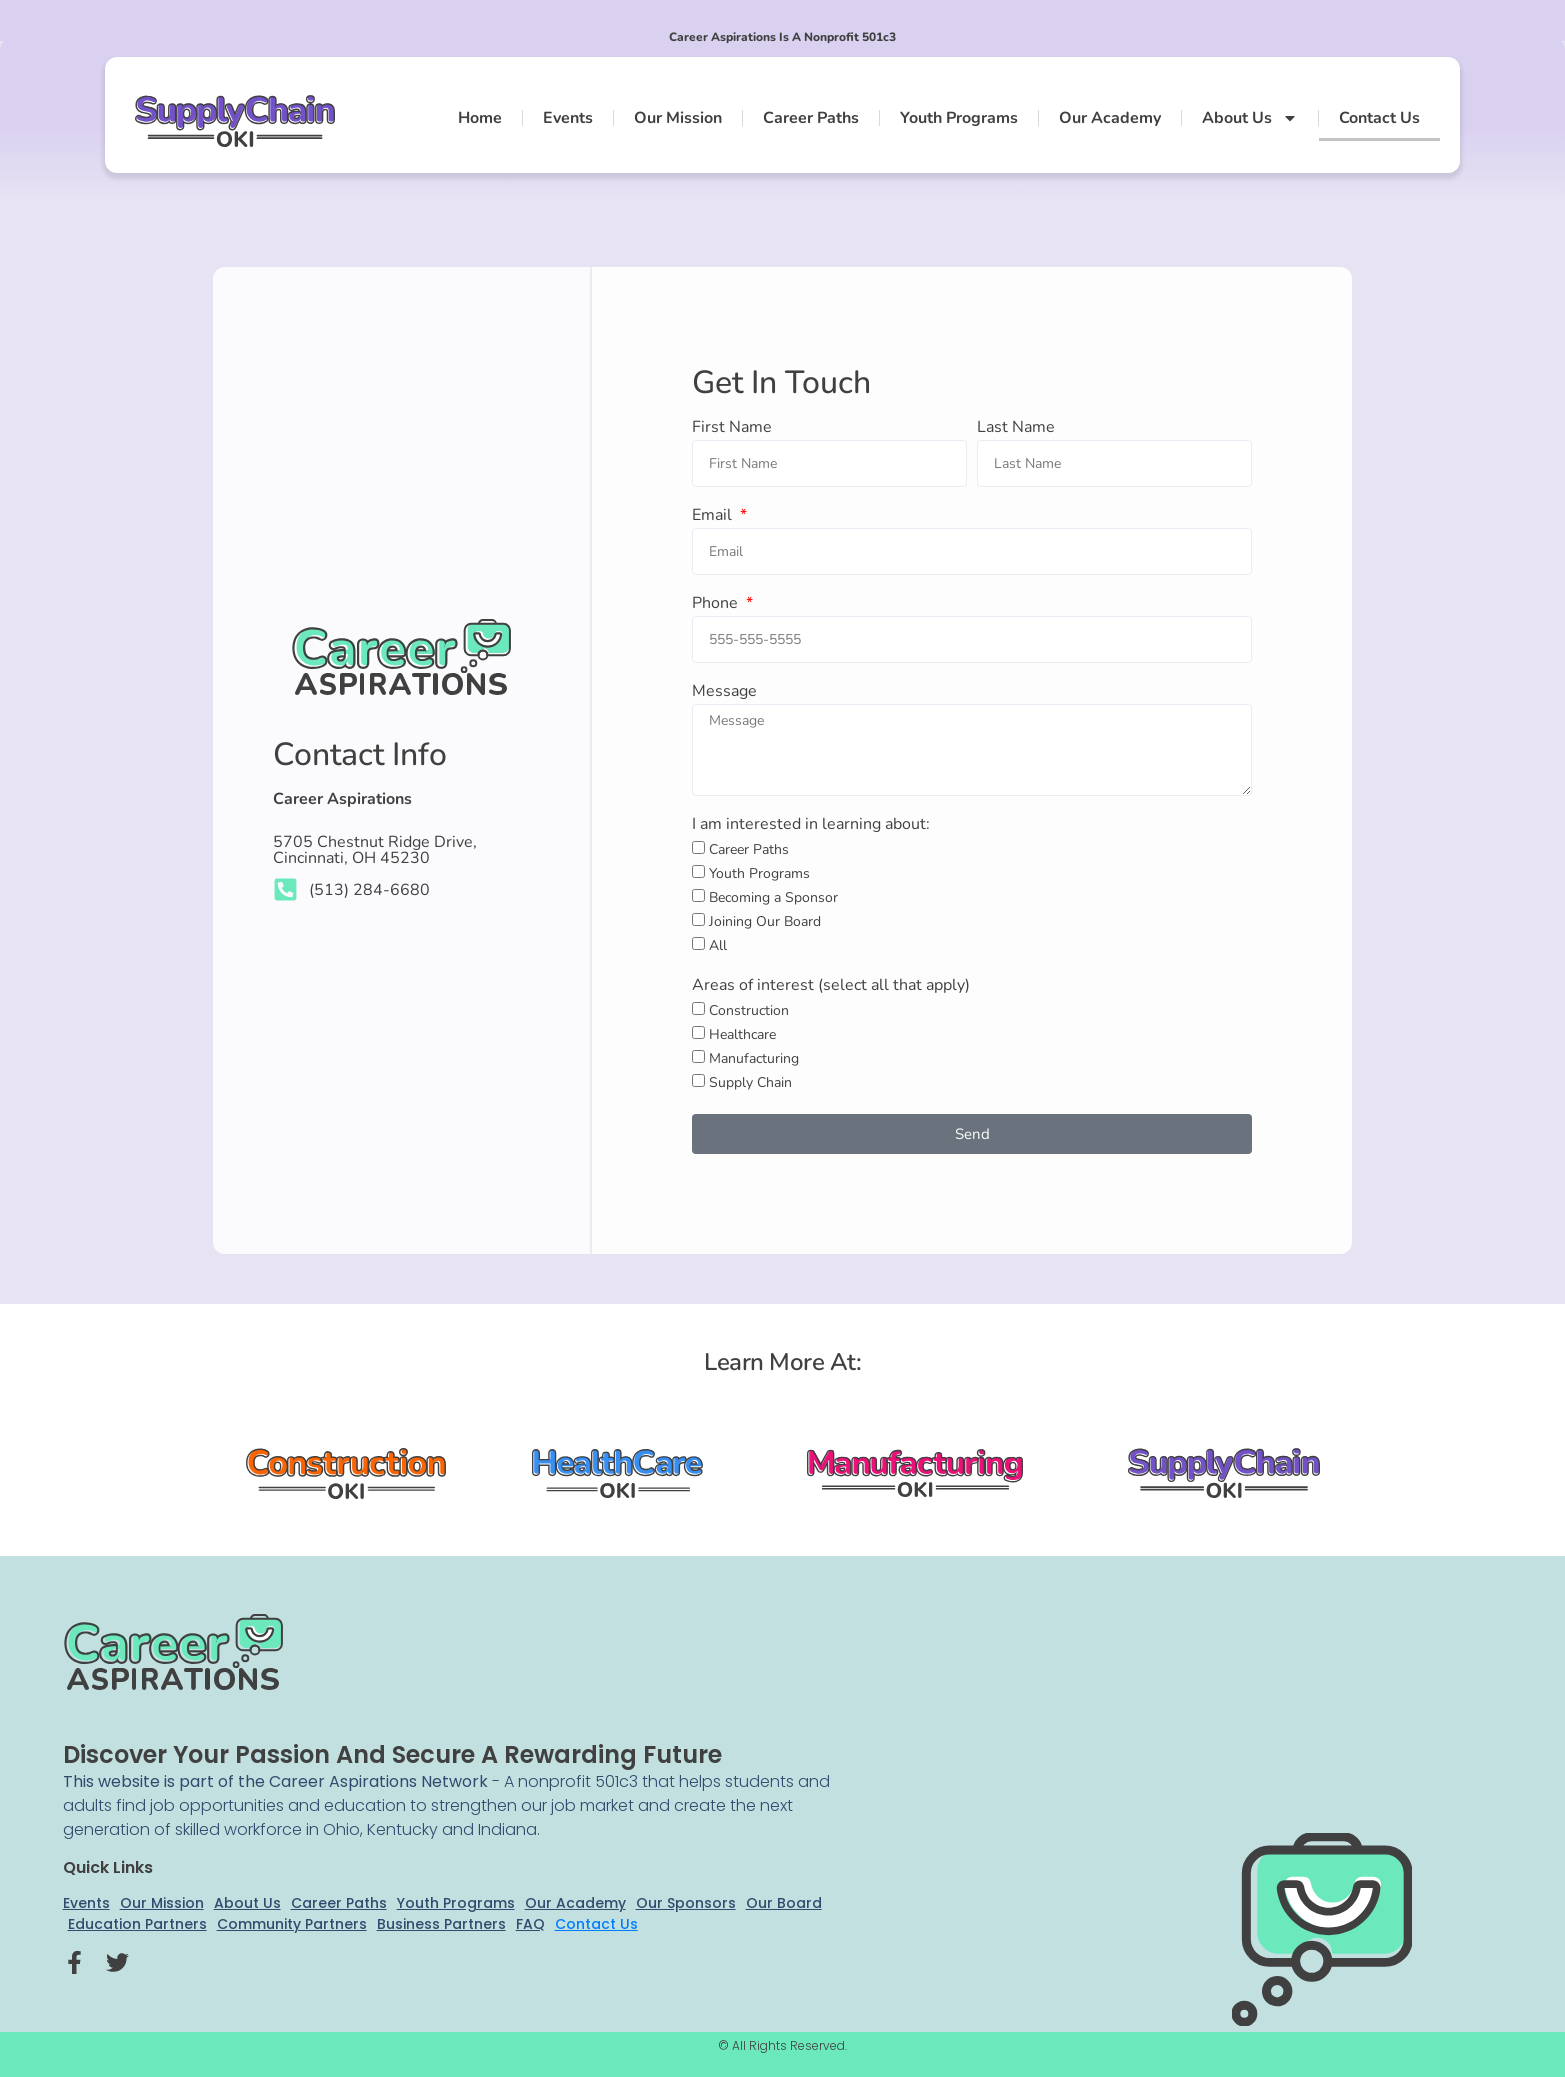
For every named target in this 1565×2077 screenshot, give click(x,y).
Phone (717, 604)
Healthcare (742, 1035)
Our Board (784, 1903)
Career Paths (811, 118)
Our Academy (1110, 118)
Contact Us (1379, 118)
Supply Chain (750, 1083)
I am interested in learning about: (811, 825)
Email (714, 516)
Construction (749, 1011)
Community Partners (292, 1924)
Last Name (1016, 428)
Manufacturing (754, 1059)
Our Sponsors (686, 1903)
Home (480, 118)
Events (568, 118)
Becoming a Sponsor (773, 898)
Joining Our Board (765, 922)
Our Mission (678, 118)
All (718, 946)
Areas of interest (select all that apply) (831, 986)
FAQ (530, 1924)
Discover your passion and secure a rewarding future (392, 1754)
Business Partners (441, 1924)
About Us (1250, 118)
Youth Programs (959, 118)
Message (724, 692)
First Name (732, 428)
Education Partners (137, 1924)
